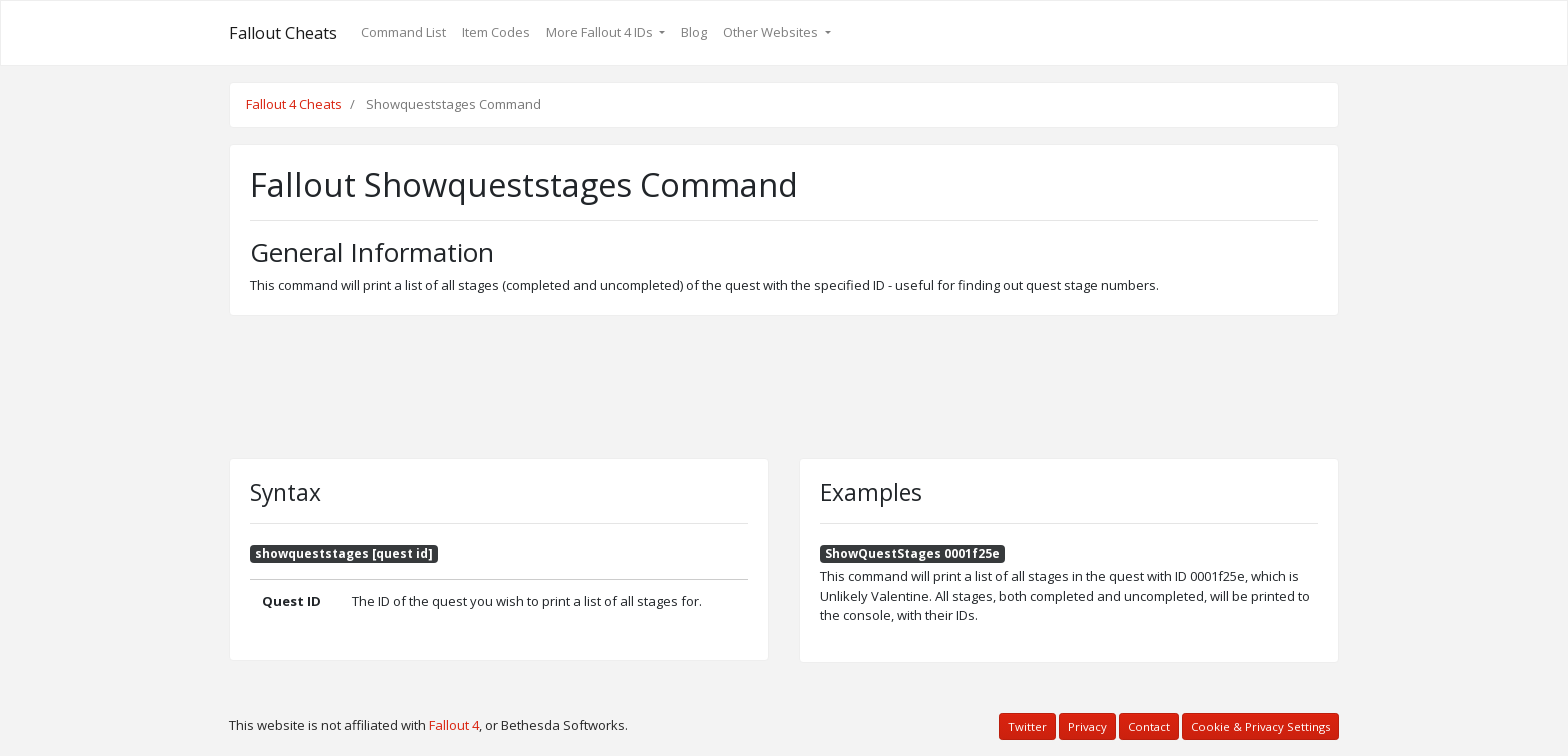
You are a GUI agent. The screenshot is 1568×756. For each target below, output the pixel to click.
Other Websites (772, 32)
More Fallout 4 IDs (601, 32)
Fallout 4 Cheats (294, 104)
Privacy (1087, 726)
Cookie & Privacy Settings (1260, 726)
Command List (403, 32)
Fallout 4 (454, 725)
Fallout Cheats (283, 33)
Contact (1149, 726)
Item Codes (496, 32)
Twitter (1027, 726)
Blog (694, 32)
